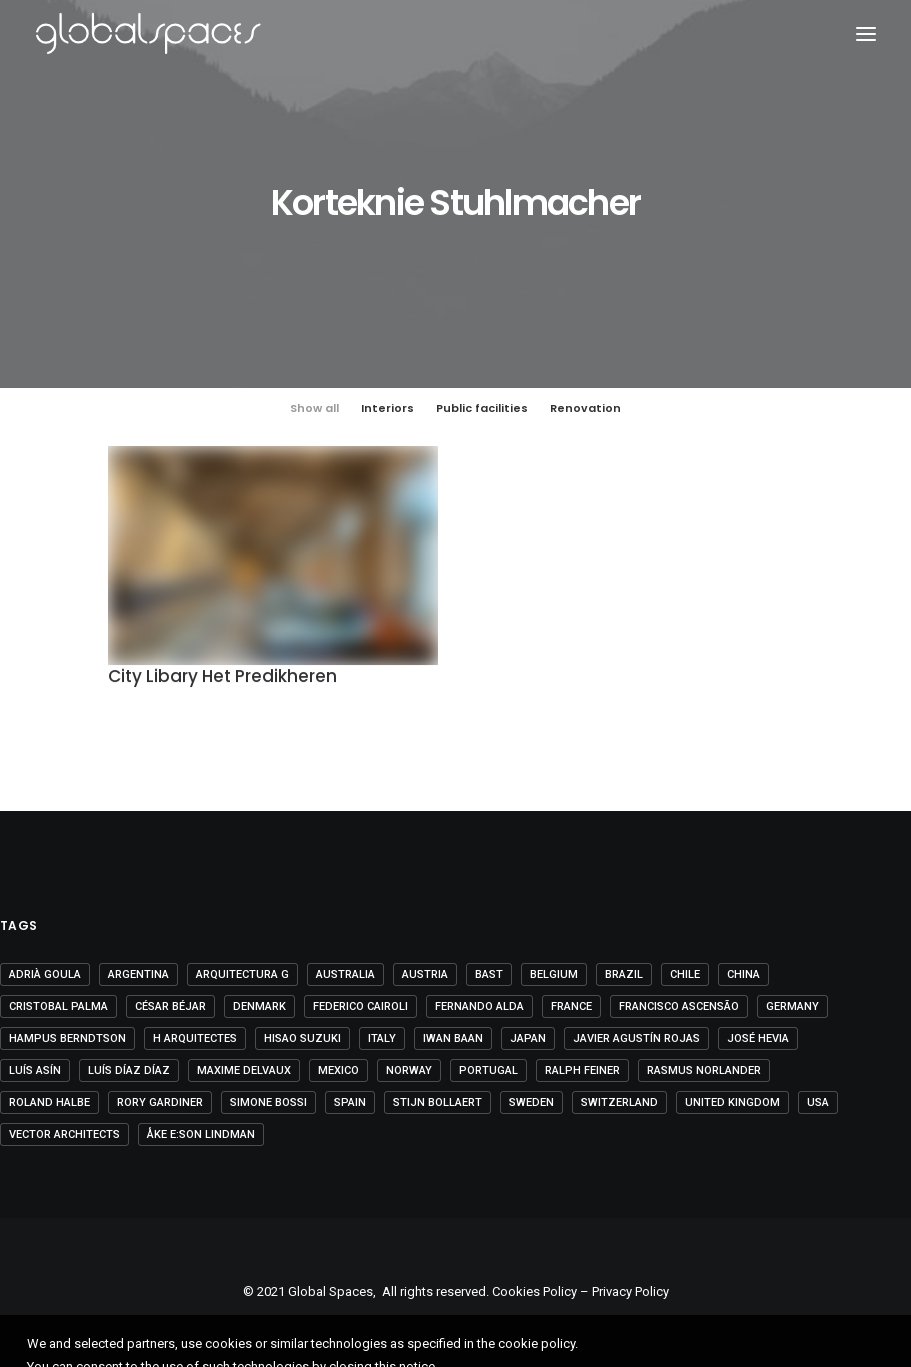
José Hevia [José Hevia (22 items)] (758, 1038)
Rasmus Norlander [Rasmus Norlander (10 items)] (704, 1070)
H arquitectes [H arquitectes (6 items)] (195, 1038)
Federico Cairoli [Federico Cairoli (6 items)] (360, 1006)
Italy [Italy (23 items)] (382, 1038)
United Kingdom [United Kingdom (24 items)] (732, 1102)
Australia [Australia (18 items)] (345, 974)
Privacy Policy (630, 1291)
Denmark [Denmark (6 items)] (259, 1006)
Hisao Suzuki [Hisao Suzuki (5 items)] (302, 1038)
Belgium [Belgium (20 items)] (554, 974)
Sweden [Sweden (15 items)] (531, 1102)
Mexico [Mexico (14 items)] (338, 1070)
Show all (314, 408)
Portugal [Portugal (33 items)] (488, 1070)
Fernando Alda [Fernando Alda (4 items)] (479, 1006)
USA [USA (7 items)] (818, 1102)
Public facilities (482, 408)
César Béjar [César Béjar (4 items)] (170, 1006)
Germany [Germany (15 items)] (792, 1006)
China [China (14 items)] (743, 974)
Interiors (387, 408)
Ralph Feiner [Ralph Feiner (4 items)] (582, 1070)
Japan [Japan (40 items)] (528, 1038)
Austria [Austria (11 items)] (425, 974)
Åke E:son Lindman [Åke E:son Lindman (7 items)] (201, 1134)
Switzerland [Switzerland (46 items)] (619, 1102)
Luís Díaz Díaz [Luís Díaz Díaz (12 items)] (129, 1070)
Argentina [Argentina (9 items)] (138, 974)
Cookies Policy (534, 1291)
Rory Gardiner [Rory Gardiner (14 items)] (160, 1102)
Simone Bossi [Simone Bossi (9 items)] (268, 1102)
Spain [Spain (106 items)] (350, 1102)
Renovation (585, 408)
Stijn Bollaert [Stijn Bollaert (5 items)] (437, 1102)
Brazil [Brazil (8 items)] (624, 974)
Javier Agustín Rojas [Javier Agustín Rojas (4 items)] (636, 1038)
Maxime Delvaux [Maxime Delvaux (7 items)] (244, 1070)
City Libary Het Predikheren (222, 678)
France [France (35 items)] (571, 1006)
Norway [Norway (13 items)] (409, 1070)
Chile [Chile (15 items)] (685, 974)
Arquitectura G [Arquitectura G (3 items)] (242, 974)
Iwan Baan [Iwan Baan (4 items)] (453, 1038)
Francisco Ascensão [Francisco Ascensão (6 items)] (679, 1006)
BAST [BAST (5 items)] (489, 974)
